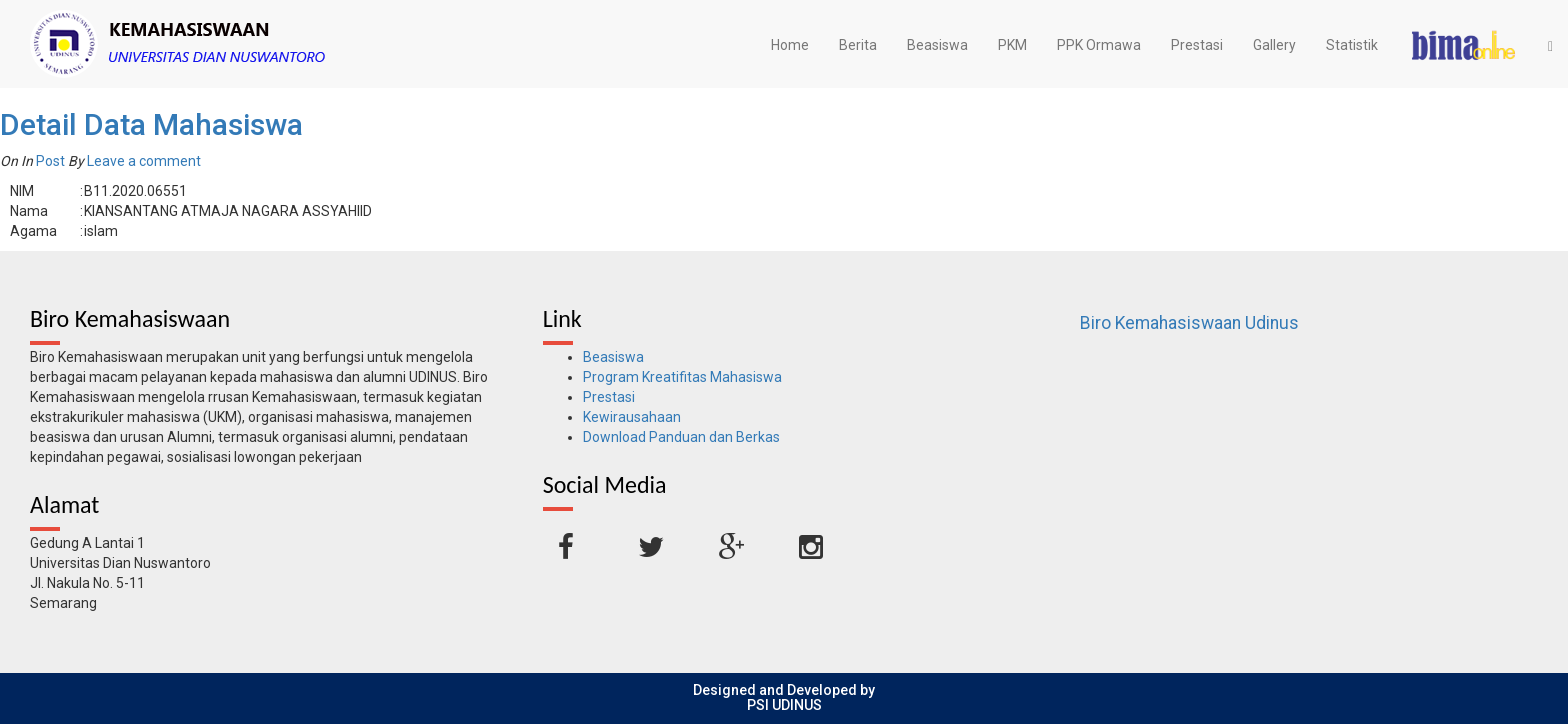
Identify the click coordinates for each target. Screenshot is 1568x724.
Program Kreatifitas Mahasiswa (682, 377)
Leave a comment (144, 161)
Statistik (1352, 45)
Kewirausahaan (632, 417)
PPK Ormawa (1099, 45)
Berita (858, 45)
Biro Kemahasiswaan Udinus (1189, 323)
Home (790, 45)
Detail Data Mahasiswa (151, 124)
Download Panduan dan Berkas (681, 437)
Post (50, 161)
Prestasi (1197, 45)
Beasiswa (937, 45)
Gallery (1274, 45)
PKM (1012, 45)
